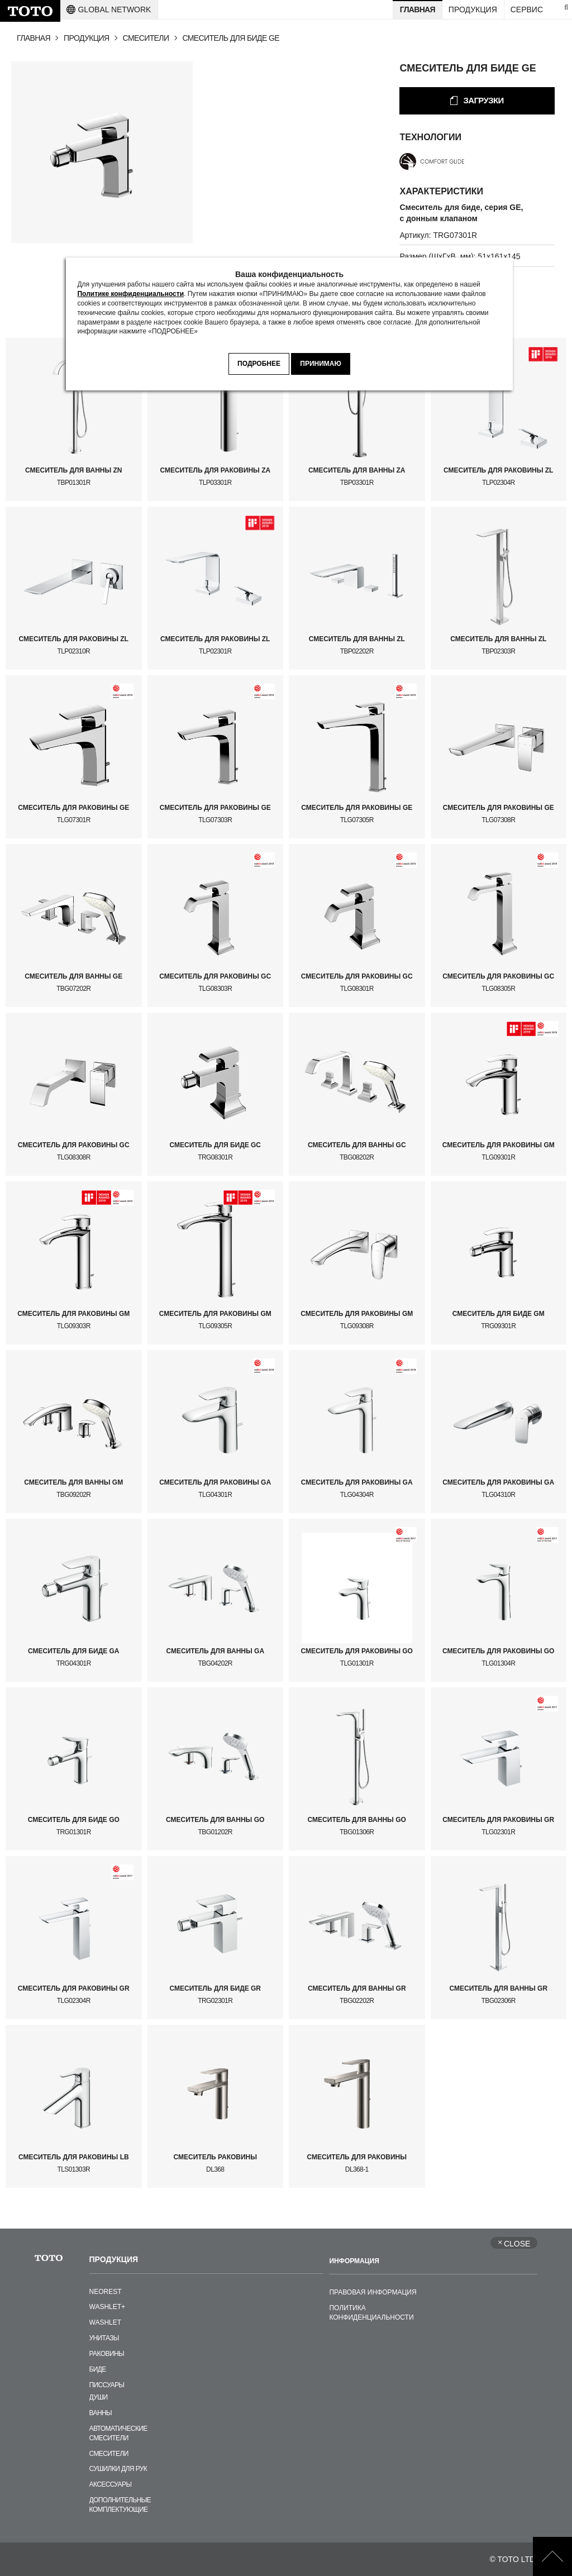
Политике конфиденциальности (130, 294)
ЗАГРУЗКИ (483, 100)
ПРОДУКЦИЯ (86, 38)
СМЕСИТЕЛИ (146, 38)
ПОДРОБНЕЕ (258, 364)
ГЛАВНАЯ (33, 38)
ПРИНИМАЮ (320, 364)
